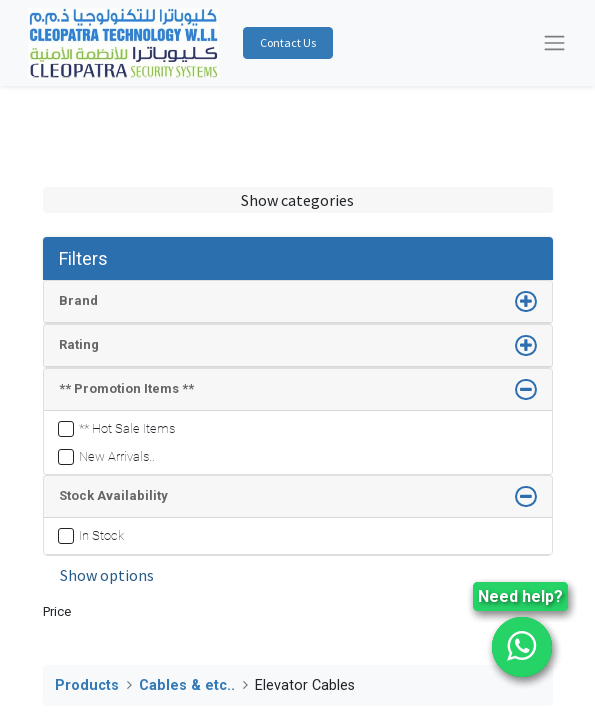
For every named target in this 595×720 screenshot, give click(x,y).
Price (57, 611)
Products (87, 685)
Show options (107, 575)
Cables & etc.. (187, 685)
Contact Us (288, 42)
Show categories (297, 200)
